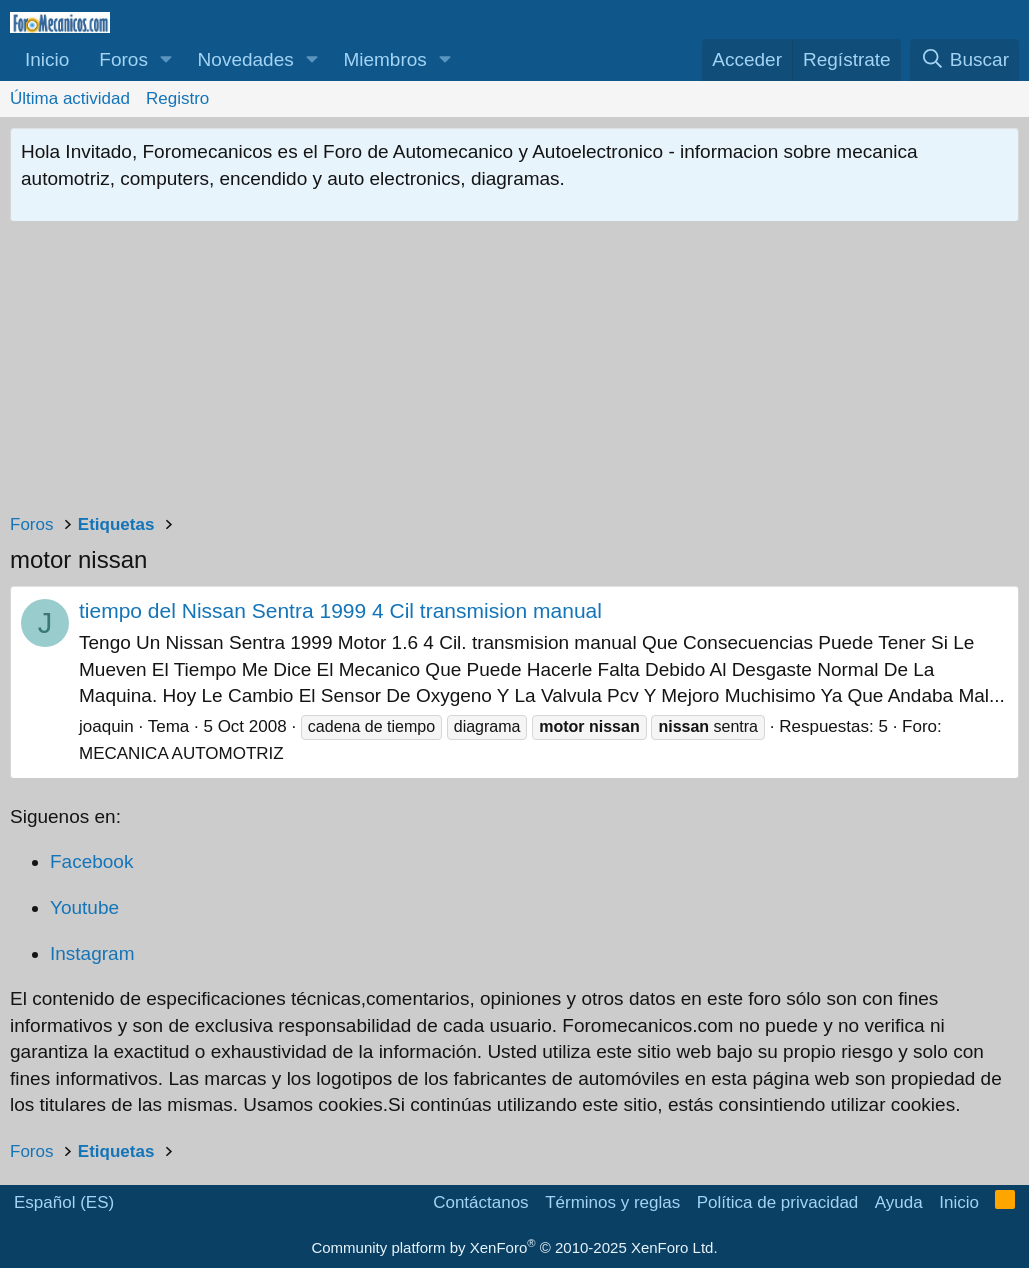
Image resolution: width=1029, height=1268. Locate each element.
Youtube (84, 907)
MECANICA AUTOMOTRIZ (181, 753)
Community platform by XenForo (514, 1247)
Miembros (384, 59)
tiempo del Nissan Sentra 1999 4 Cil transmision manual (340, 610)
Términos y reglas (612, 1202)
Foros (123, 59)
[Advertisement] (514, 372)
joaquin (106, 726)
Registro (177, 98)
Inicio (47, 59)
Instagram (92, 953)
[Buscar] (964, 60)
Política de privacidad (778, 1202)
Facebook (91, 861)
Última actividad (70, 98)
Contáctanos (480, 1202)
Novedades (246, 59)
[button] (166, 60)
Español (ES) (64, 1202)
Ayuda (899, 1202)
